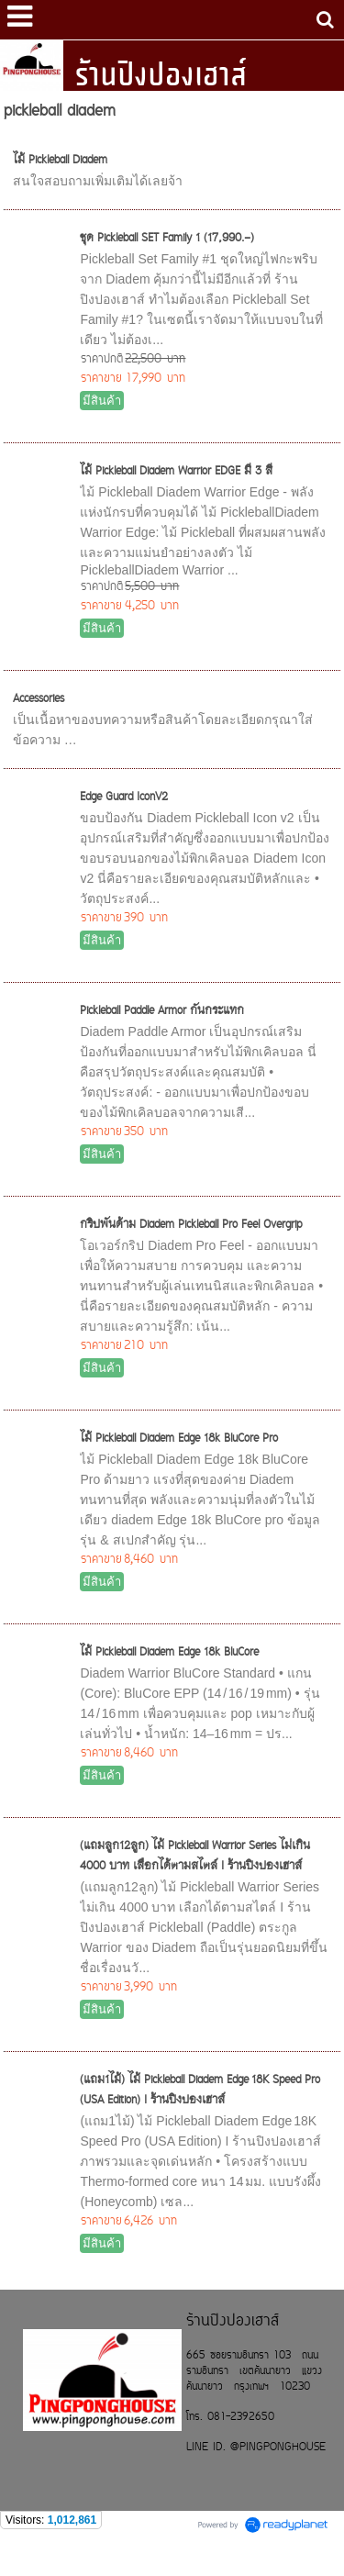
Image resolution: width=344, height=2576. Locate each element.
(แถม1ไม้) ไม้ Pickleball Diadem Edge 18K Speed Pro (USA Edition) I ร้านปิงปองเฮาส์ (200, 2090)
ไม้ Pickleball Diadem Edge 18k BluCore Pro (179, 1439)
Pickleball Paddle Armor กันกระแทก (162, 1011)
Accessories (38, 699)
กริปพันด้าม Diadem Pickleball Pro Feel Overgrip (191, 1225)
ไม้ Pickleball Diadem (60, 161)
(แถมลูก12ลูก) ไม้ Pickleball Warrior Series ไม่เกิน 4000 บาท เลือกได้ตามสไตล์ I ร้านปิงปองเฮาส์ (195, 1856)
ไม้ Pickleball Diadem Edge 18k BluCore (169, 1653)
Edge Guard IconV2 (124, 797)
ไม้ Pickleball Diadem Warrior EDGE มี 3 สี (176, 472)
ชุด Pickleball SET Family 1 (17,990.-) (167, 239)
